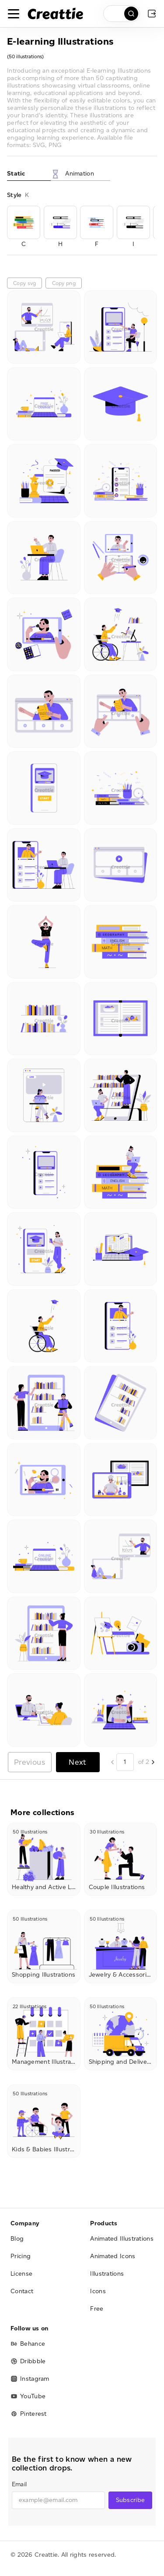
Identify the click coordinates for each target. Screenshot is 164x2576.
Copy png (64, 283)
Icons (98, 2291)
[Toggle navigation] (13, 14)
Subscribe (130, 2500)
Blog (17, 2238)
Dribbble (27, 2361)
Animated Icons (112, 2256)
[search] (121, 13)
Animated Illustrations (122, 2238)
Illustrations (107, 2273)
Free (96, 2308)
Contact (21, 2291)
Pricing (20, 2256)
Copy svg (24, 283)
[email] (58, 2500)
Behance (27, 2343)
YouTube (27, 2396)
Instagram (29, 2378)
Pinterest (28, 2414)
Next (77, 1762)
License (21, 2273)
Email (19, 2484)
